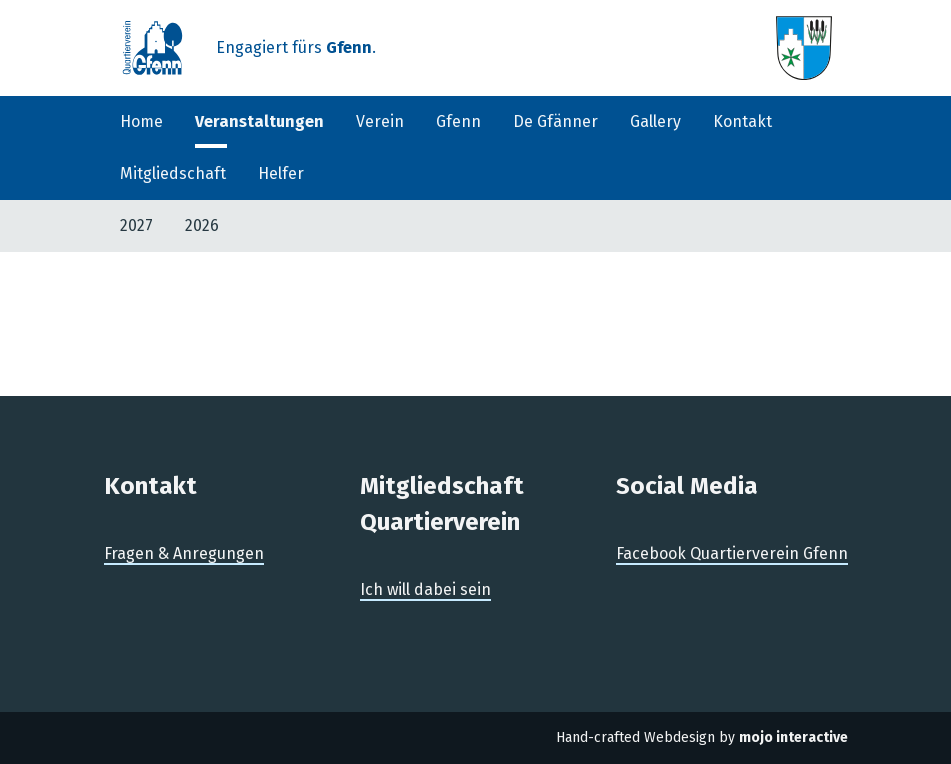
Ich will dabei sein (425, 589)
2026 (202, 225)
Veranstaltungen (259, 121)
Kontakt (742, 121)
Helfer (281, 173)
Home (141, 121)
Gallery (655, 121)
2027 (136, 225)
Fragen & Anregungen (184, 553)
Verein (380, 121)
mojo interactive (793, 737)
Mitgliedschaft (173, 173)
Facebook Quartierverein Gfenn (732, 553)
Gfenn (458, 121)
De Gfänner (555, 121)
